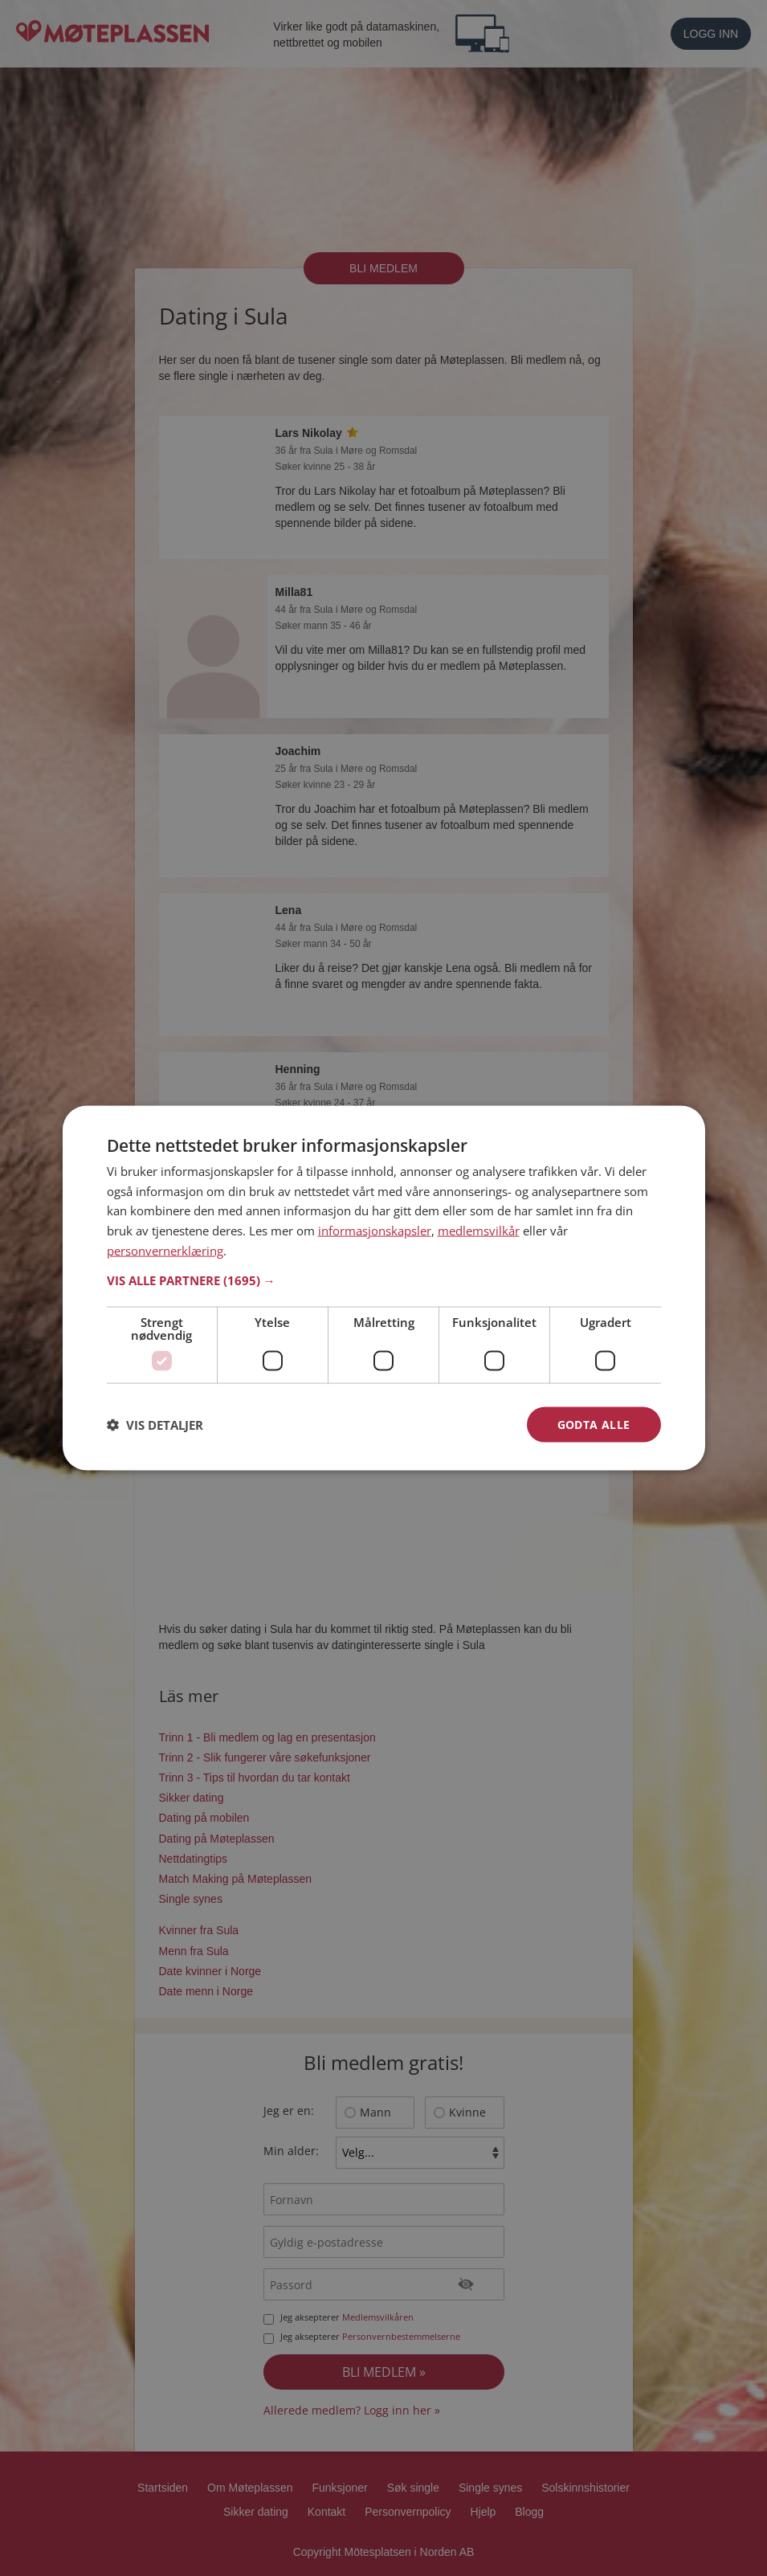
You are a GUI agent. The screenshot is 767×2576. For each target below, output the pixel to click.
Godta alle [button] (593, 1423)
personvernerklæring (165, 1250)
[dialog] (384, 1288)
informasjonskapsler (374, 1231)
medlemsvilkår (479, 1231)
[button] (384, 1279)
